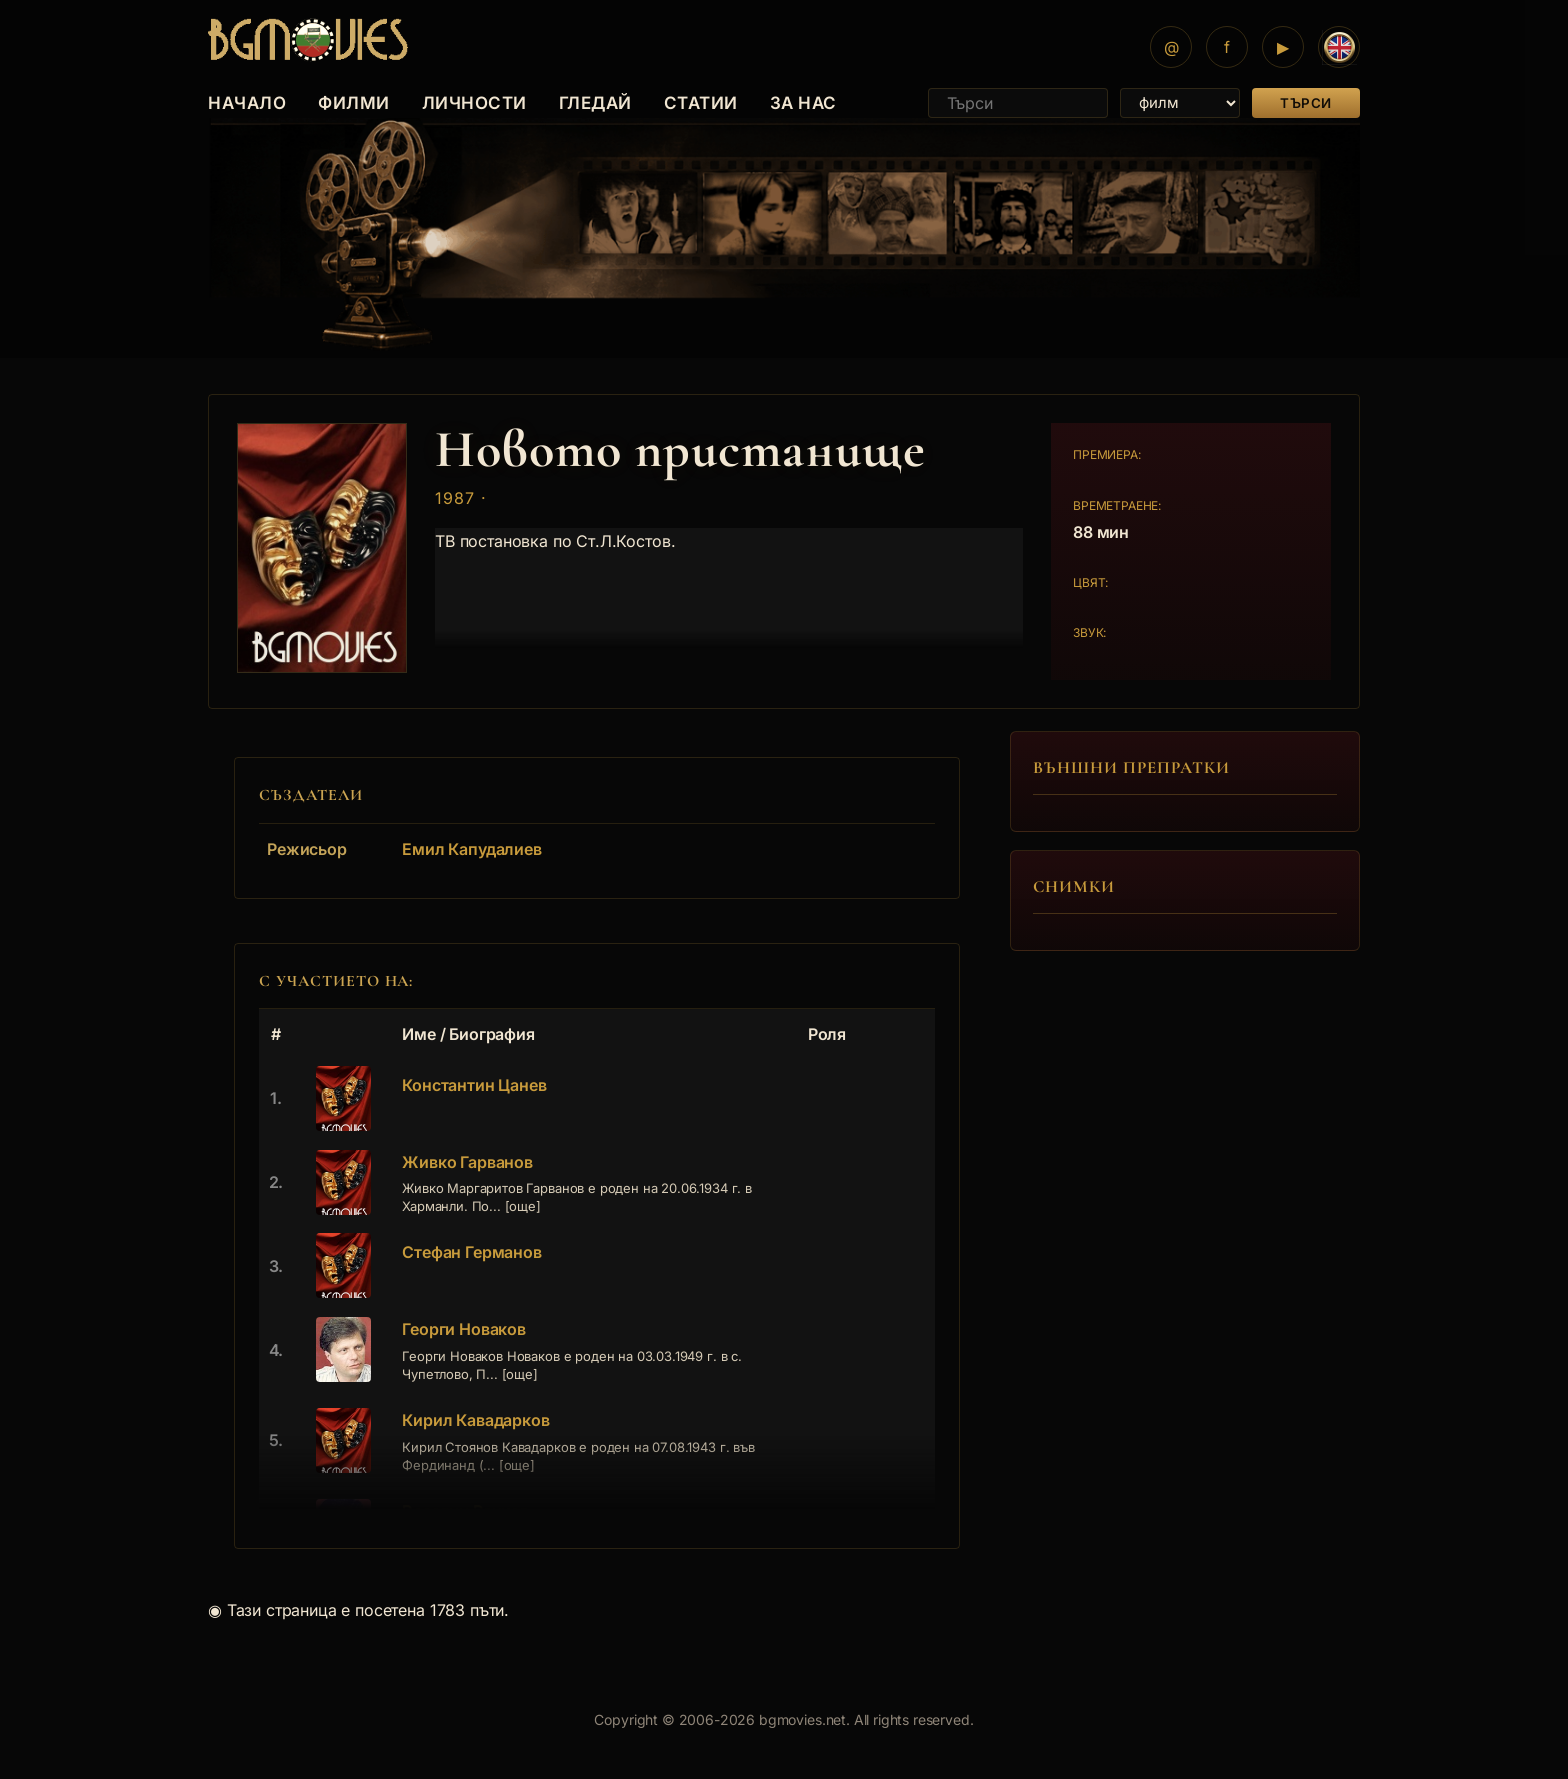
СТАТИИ (701, 103)
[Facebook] (1227, 47)
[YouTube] (1283, 47)
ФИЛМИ (354, 103)
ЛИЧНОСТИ (474, 103)
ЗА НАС (803, 103)
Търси (1306, 103)
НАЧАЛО (247, 103)
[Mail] (1171, 47)
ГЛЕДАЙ (595, 103)
